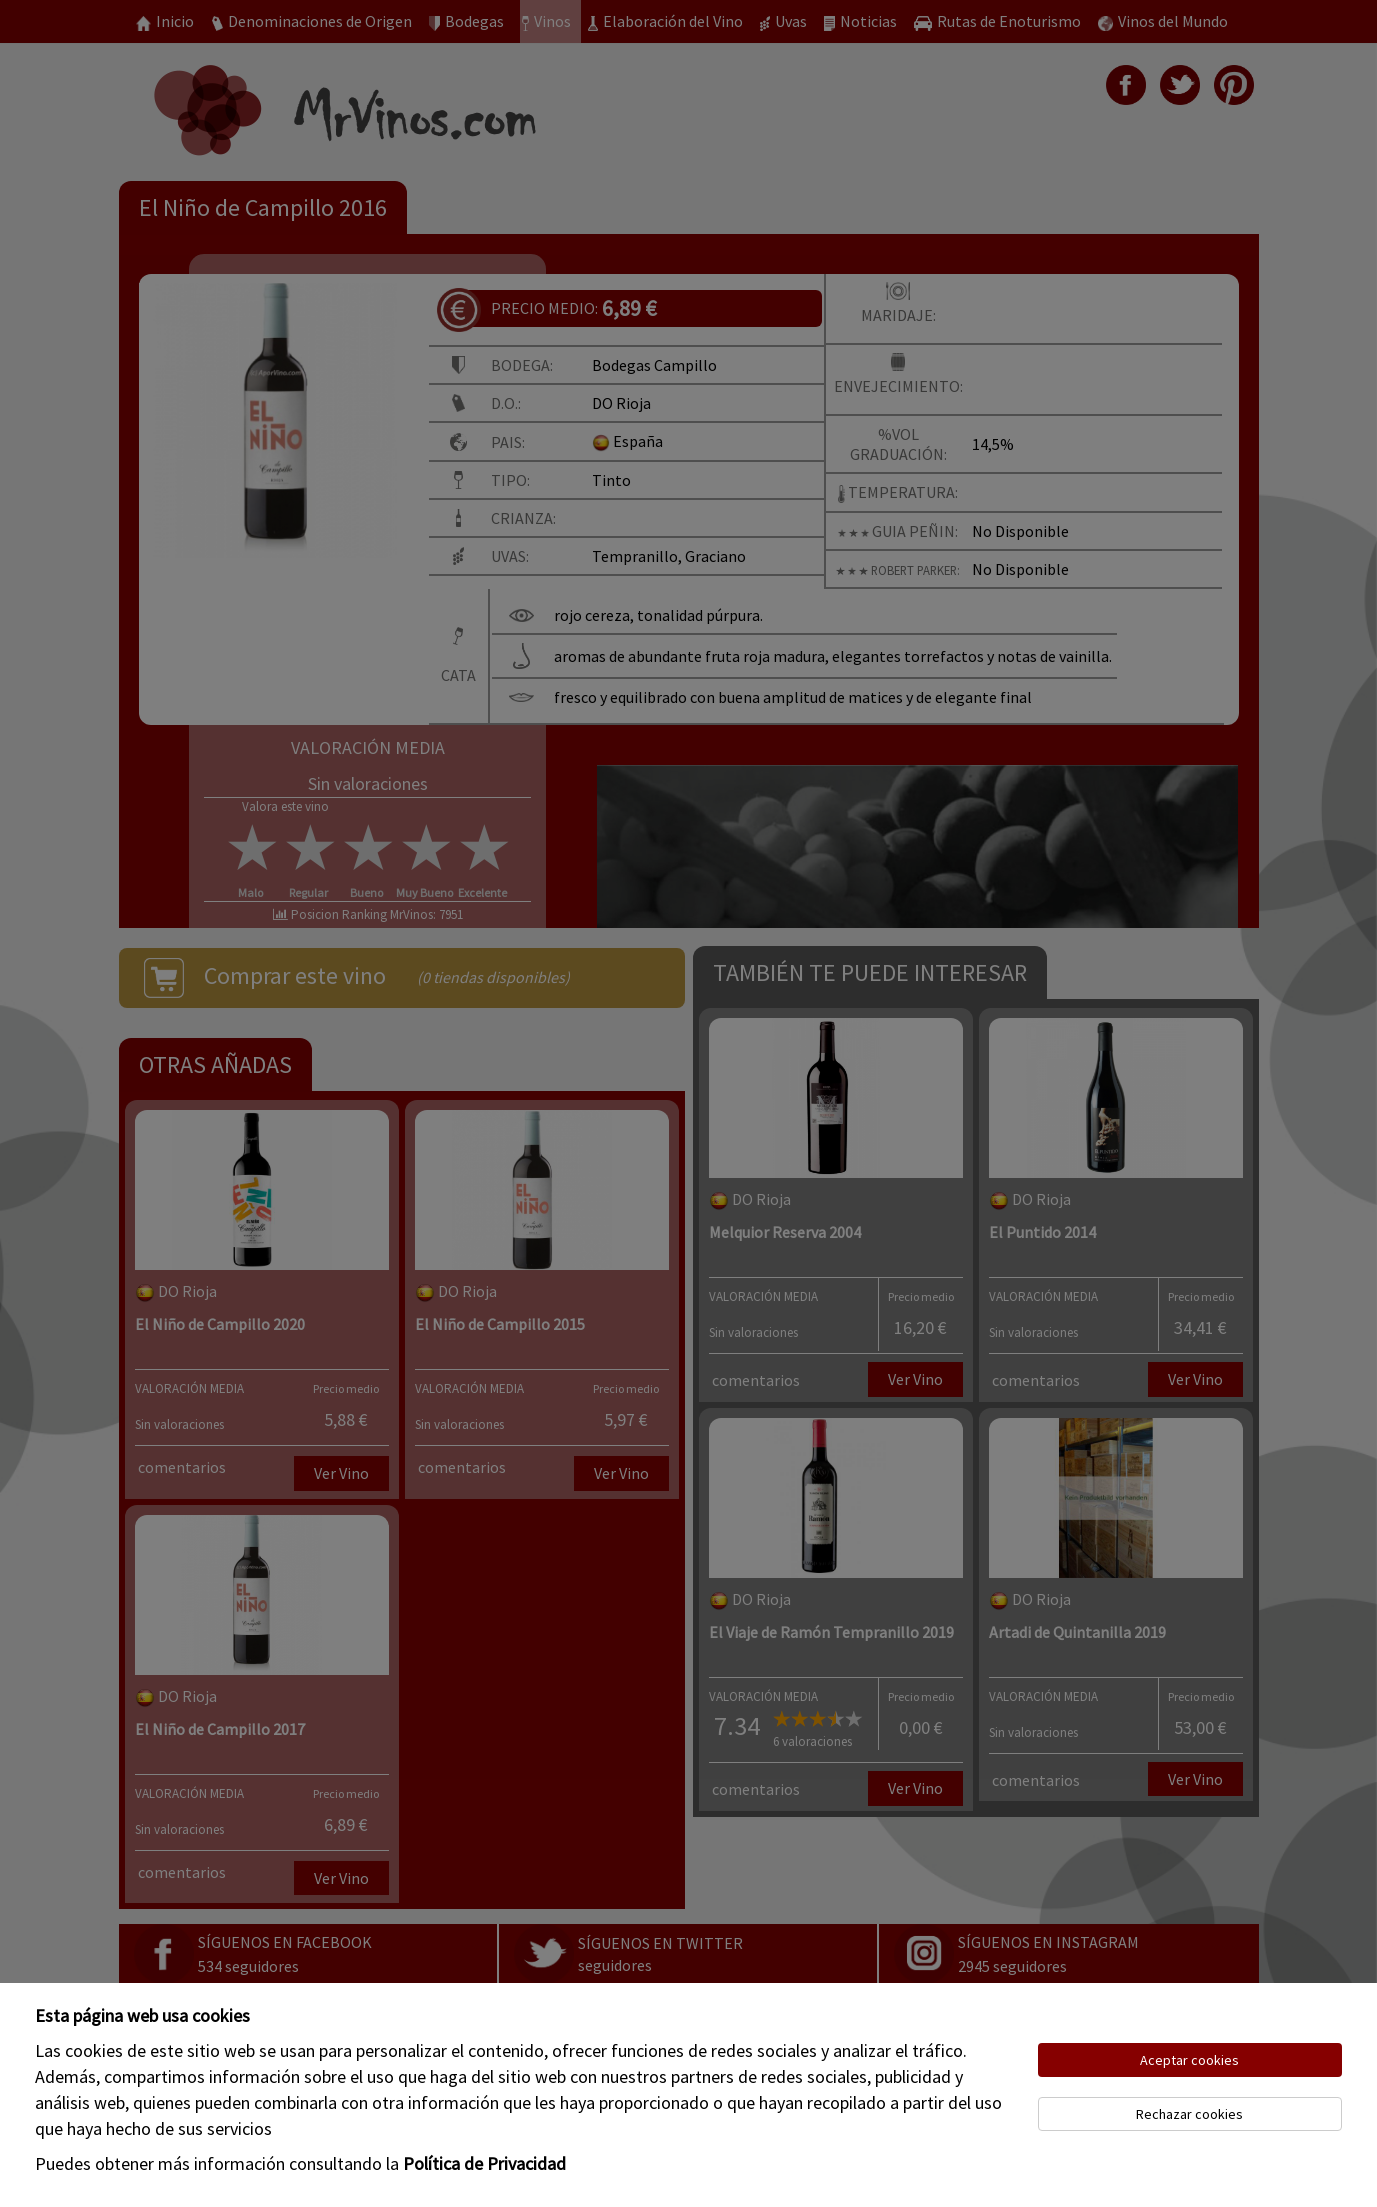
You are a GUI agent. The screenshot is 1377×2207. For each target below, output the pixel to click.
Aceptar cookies (1189, 2060)
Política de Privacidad (484, 2163)
